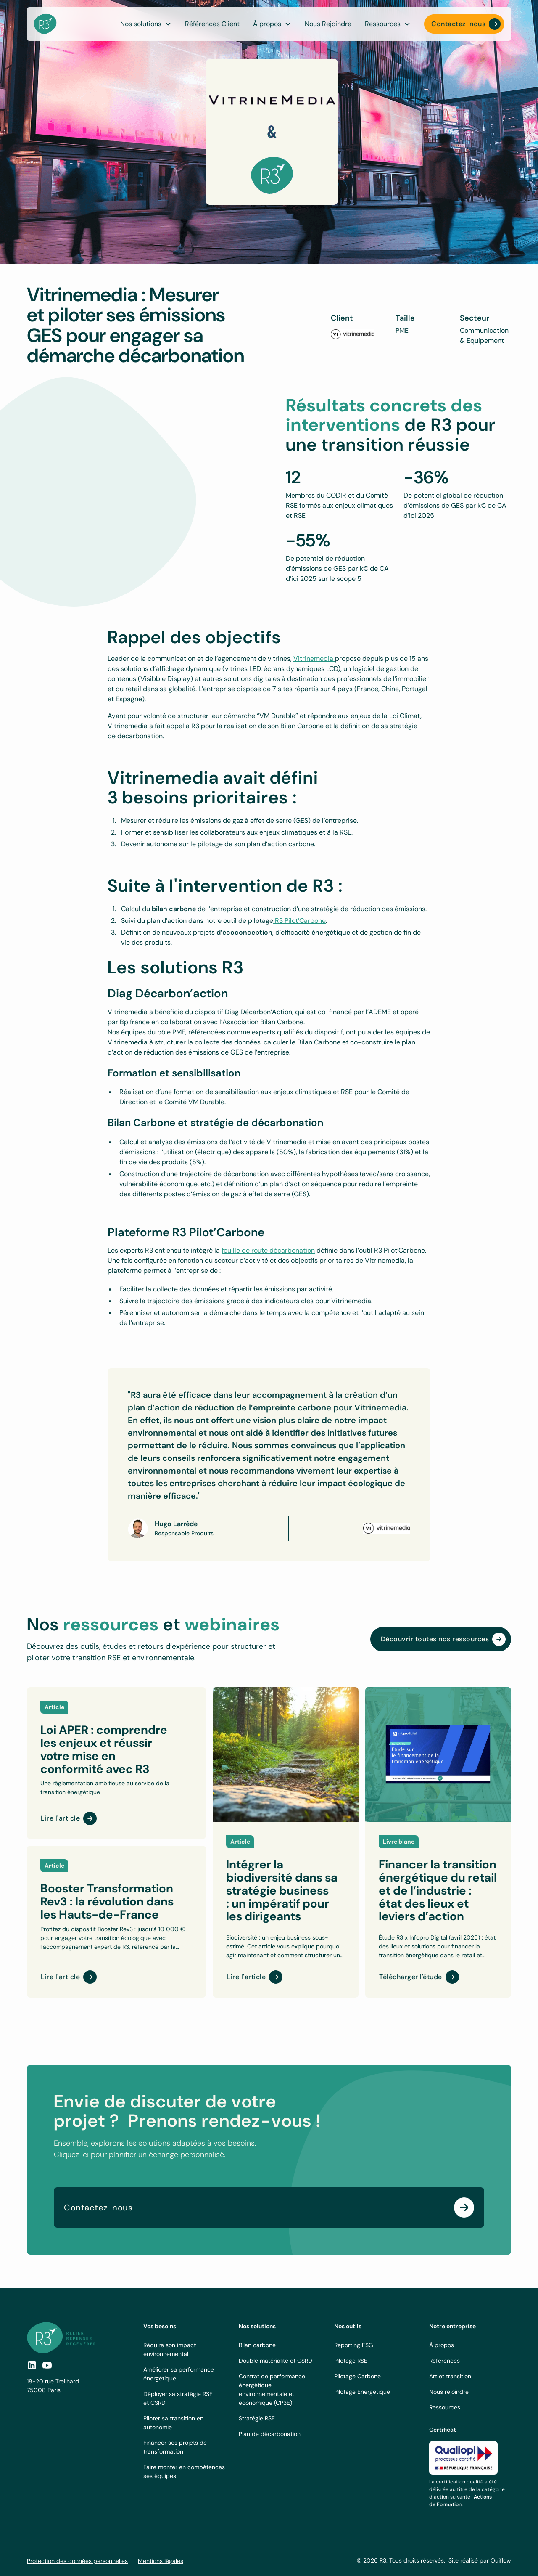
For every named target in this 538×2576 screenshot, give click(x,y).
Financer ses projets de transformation (175, 2447)
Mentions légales (160, 2561)
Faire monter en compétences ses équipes (184, 2471)
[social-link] (47, 2365)
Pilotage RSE (350, 2360)
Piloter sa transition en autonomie (173, 2422)
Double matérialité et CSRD (275, 2360)
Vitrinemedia (314, 658)
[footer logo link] (61, 2337)
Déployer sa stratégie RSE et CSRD (178, 2398)
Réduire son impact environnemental (169, 2349)
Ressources (444, 2407)
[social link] (32, 2365)
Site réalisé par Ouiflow (479, 2560)
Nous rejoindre (449, 2392)
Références (444, 2360)
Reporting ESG (353, 2345)
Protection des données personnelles (77, 2561)
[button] (272, 24)
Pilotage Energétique (362, 2392)
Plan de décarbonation (270, 2434)
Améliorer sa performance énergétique (178, 2374)
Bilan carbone (257, 2345)
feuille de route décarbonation (268, 1250)
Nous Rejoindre (328, 23)
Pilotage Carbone (357, 2376)
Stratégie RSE (257, 2418)
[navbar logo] (45, 23)
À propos (441, 2345)
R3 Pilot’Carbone (299, 920)
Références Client (212, 23)
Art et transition (450, 2376)
